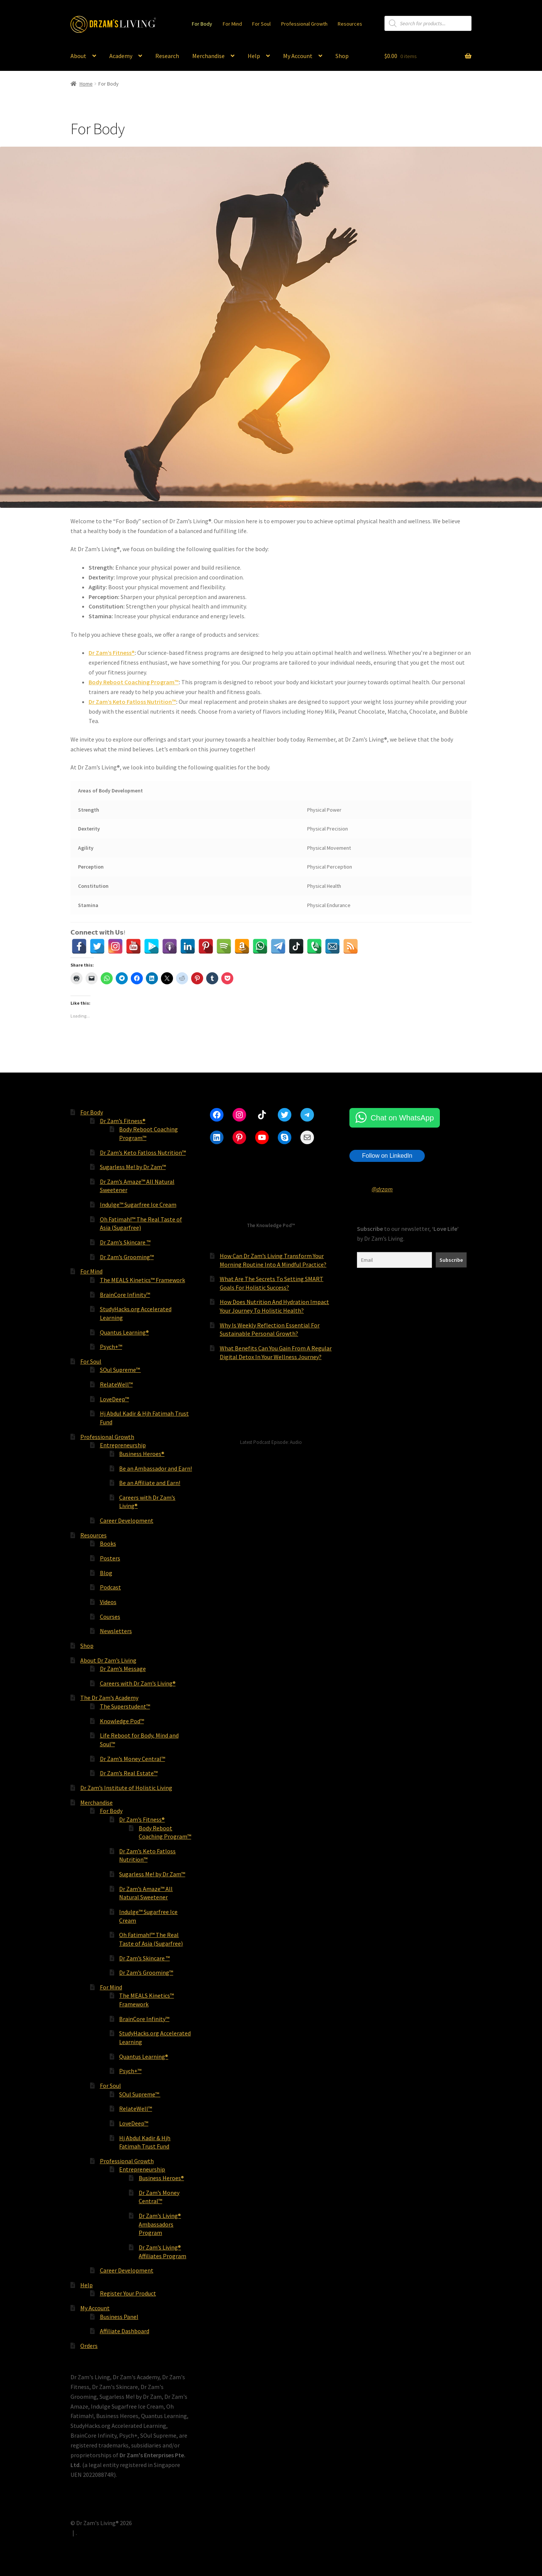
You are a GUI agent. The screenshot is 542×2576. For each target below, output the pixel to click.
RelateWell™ (116, 1384)
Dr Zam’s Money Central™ (132, 1758)
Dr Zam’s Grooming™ (127, 1257)
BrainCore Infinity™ (125, 1294)
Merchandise (208, 56)
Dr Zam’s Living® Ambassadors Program (160, 2224)
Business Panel (119, 2316)
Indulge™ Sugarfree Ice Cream (138, 1204)
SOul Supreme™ (120, 1369)
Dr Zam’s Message (123, 1668)
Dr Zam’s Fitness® (112, 652)
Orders (89, 2345)
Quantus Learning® (124, 1332)
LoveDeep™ (114, 1399)
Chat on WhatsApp (402, 1118)
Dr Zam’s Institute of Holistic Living (126, 1787)
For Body (202, 23)
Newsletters (116, 1631)
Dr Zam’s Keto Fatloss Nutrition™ (132, 701)
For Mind (232, 23)
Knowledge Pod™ (122, 1721)
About (78, 56)
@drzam (382, 1189)
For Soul (261, 23)
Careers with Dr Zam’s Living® (138, 1683)
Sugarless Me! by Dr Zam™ (133, 1167)
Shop (342, 56)
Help (254, 56)
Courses (110, 1616)
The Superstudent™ (125, 1706)
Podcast (110, 1587)
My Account (297, 56)
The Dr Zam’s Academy (109, 1697)
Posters (110, 1558)
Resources (350, 23)
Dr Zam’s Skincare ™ (125, 1242)
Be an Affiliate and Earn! (149, 1482)
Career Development (126, 1520)
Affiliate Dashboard (124, 2331)
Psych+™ (111, 1346)
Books (108, 1543)
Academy (120, 56)
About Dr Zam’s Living (108, 1660)
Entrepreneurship (123, 1445)
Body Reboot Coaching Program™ (134, 682)
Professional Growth (304, 23)
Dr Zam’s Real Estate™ (129, 1773)
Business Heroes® (141, 1453)
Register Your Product (128, 2293)
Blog (106, 1573)
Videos (108, 1602)
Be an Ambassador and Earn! (155, 1468)
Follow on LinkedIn (387, 1155)
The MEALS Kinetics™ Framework (142, 1280)
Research (167, 56)
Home (86, 83)
